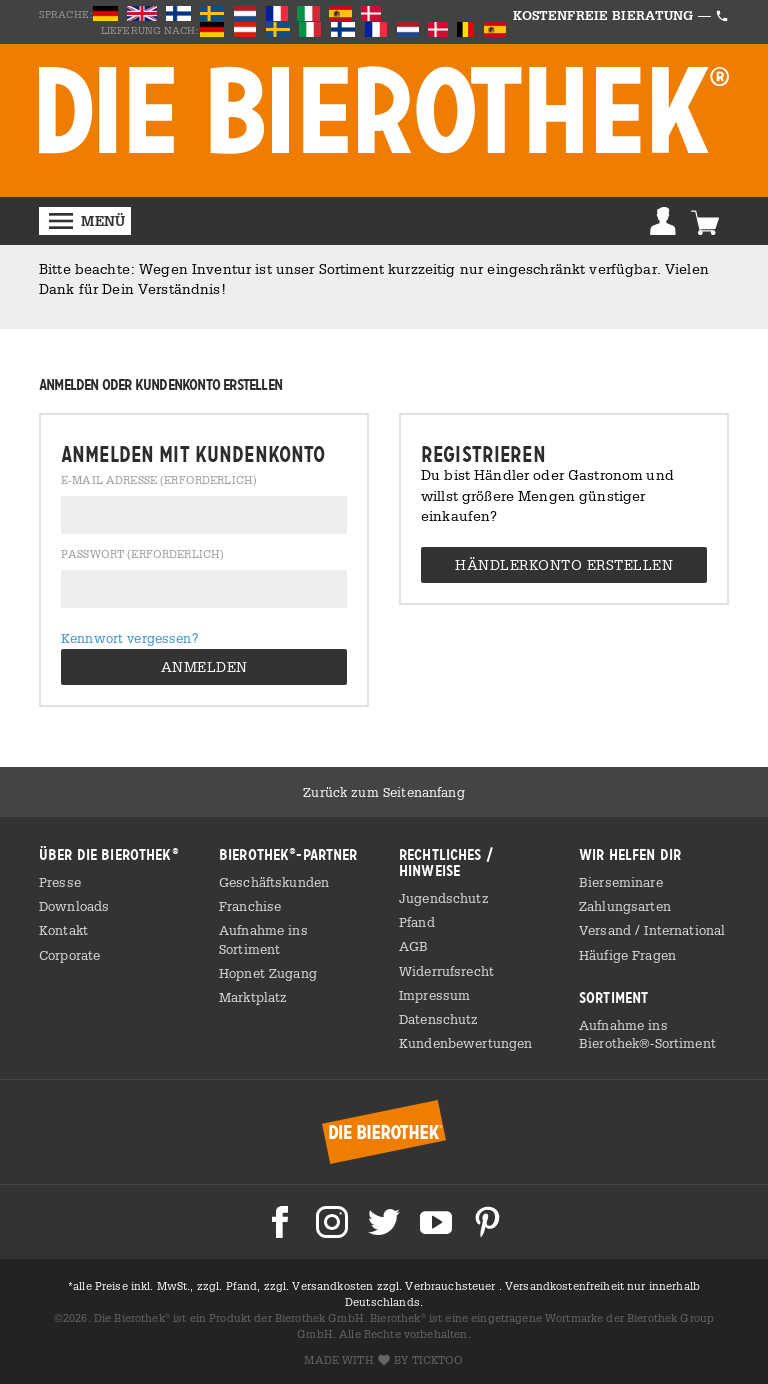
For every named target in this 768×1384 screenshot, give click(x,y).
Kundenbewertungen (465, 1043)
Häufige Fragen (627, 955)
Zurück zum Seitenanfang (383, 792)
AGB (413, 946)
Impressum (434, 995)
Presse (60, 882)
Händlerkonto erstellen (564, 564)
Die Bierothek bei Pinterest (488, 1222)
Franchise (250, 906)
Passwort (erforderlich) (142, 555)
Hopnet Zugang (268, 973)
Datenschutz (439, 1019)
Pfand (417, 922)
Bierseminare (621, 882)
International (684, 930)
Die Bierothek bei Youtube (436, 1222)
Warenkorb (705, 221)
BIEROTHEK (384, 110)
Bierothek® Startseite (384, 1132)
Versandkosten (334, 1286)
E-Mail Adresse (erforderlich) (159, 481)
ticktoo (438, 1360)
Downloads (74, 906)
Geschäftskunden (274, 882)
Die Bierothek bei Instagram (332, 1222)
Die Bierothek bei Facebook (280, 1222)
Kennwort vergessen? (130, 638)
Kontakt (63, 930)
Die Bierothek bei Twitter (384, 1222)
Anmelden (663, 221)
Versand (607, 930)
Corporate (69, 955)
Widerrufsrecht (446, 971)
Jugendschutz (444, 898)
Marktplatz (253, 997)
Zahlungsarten (625, 906)
